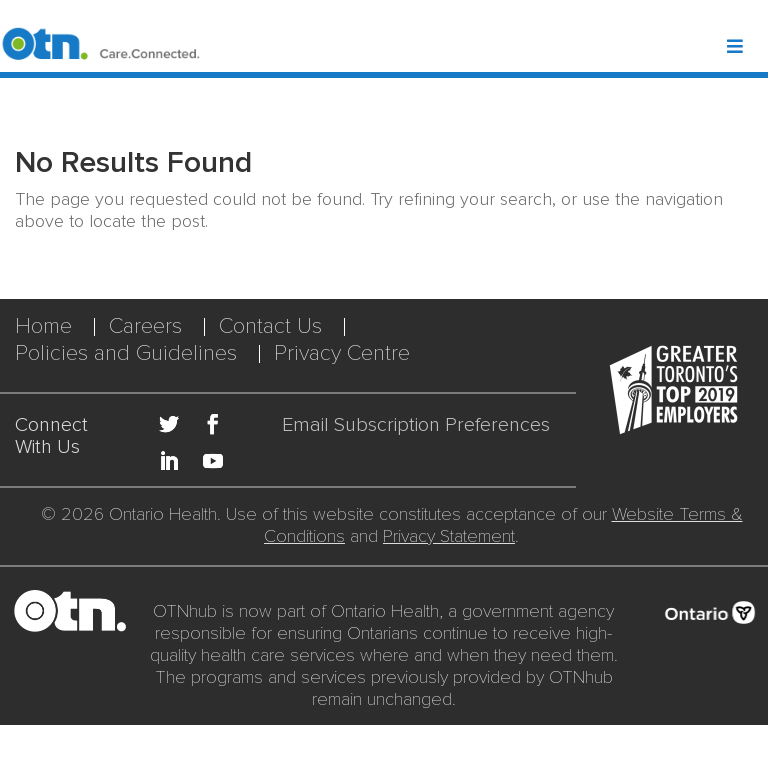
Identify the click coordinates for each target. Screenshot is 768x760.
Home (43, 326)
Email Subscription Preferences (416, 425)
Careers (145, 326)
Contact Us (270, 326)
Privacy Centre (342, 353)
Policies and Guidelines (126, 353)
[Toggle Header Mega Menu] (746, 48)
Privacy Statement (449, 536)
